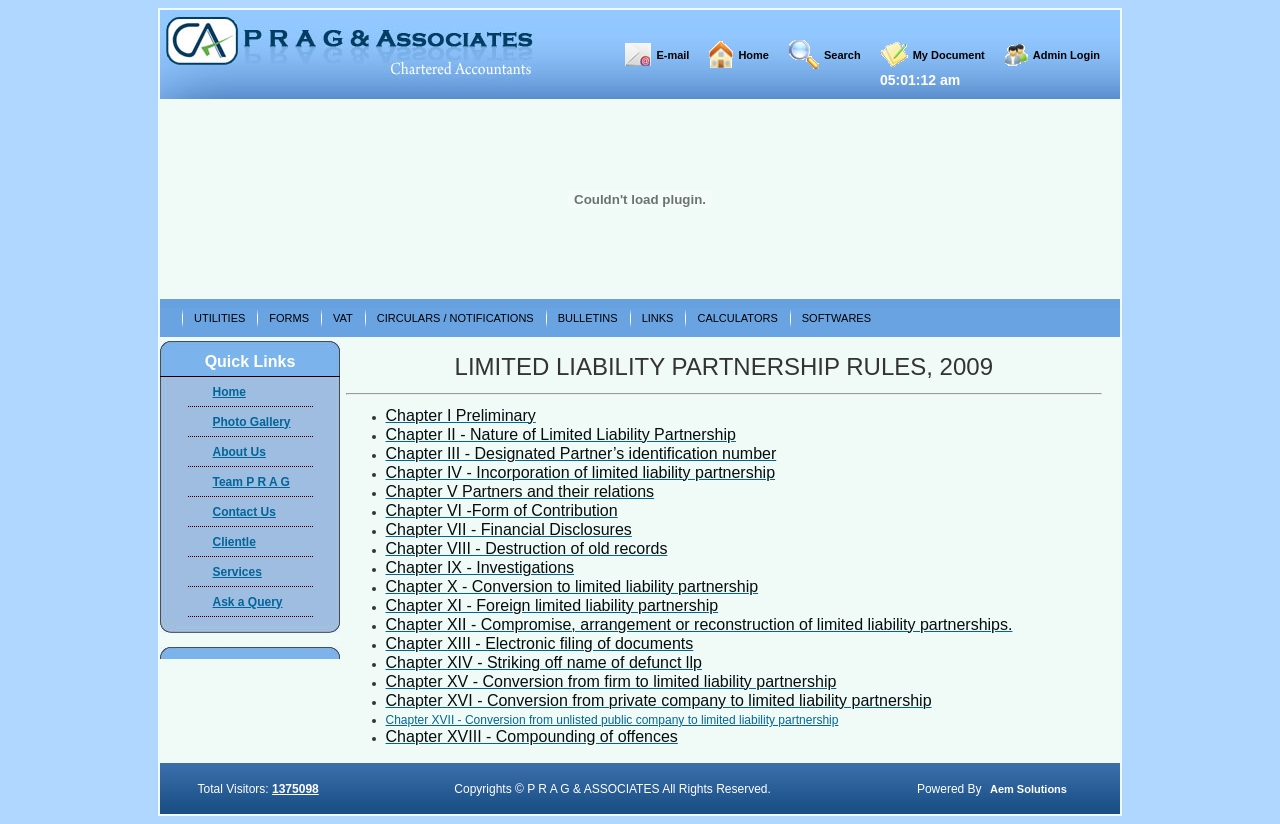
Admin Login (1066, 55)
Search (842, 55)
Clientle (234, 542)
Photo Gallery (252, 422)
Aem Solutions (1028, 789)
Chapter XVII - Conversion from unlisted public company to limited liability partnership (612, 720)
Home (753, 55)
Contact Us (244, 512)
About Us (239, 452)
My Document (949, 55)
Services (237, 572)
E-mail (672, 55)
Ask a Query (248, 602)
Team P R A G (251, 482)
